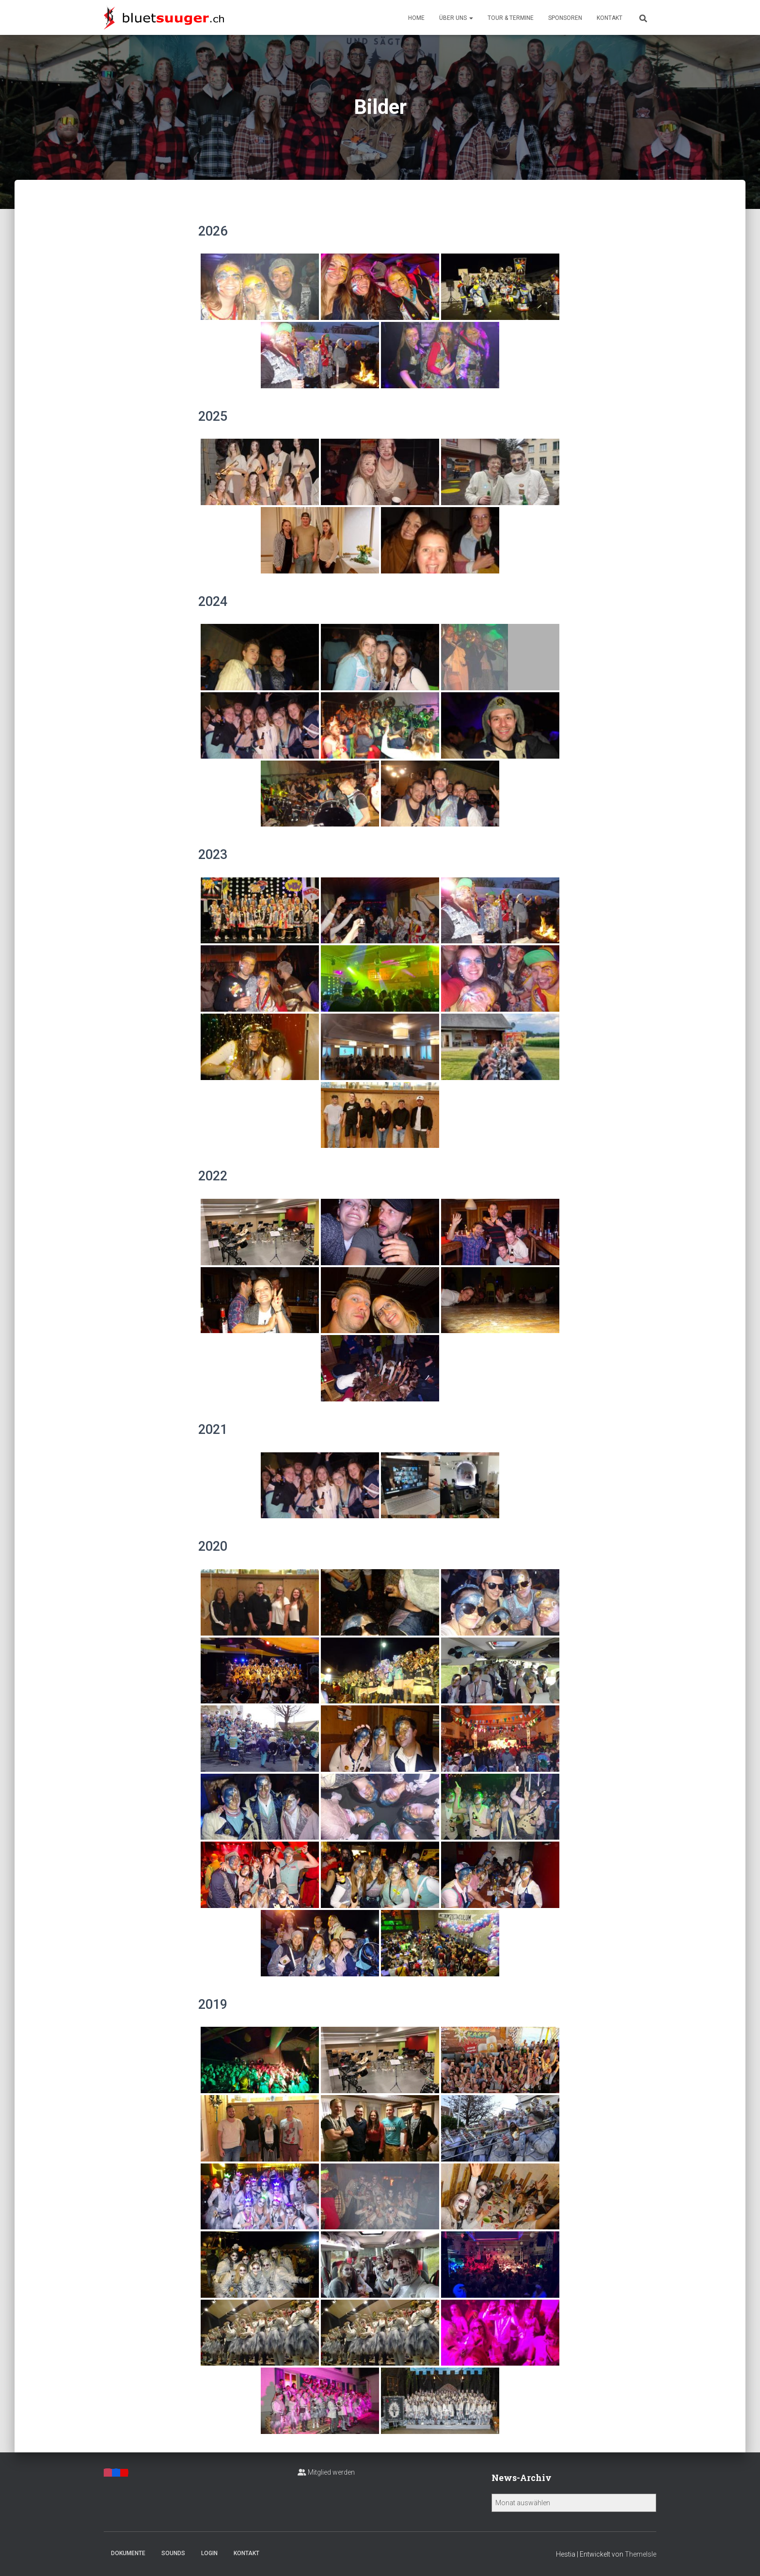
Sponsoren (565, 18)
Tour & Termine (511, 18)
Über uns (456, 18)
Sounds (173, 2553)
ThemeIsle (640, 2554)
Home (416, 18)
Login (209, 2553)
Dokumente (128, 2553)
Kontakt (609, 18)
